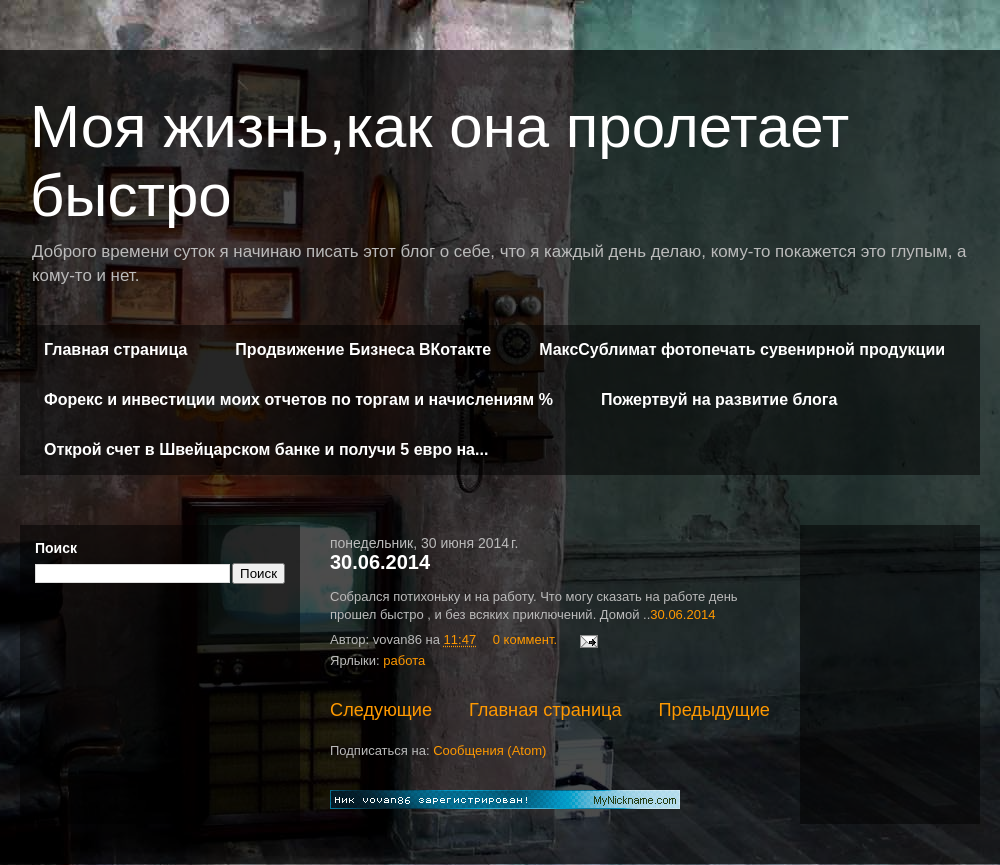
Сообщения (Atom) (489, 750)
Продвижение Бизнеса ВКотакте (363, 349)
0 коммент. (525, 639)
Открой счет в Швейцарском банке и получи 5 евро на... (266, 449)
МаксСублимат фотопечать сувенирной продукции (742, 349)
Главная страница (115, 349)
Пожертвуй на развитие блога (719, 399)
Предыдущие (714, 710)
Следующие (381, 710)
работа (404, 660)
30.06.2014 (380, 562)
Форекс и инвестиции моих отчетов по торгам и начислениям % (298, 399)
